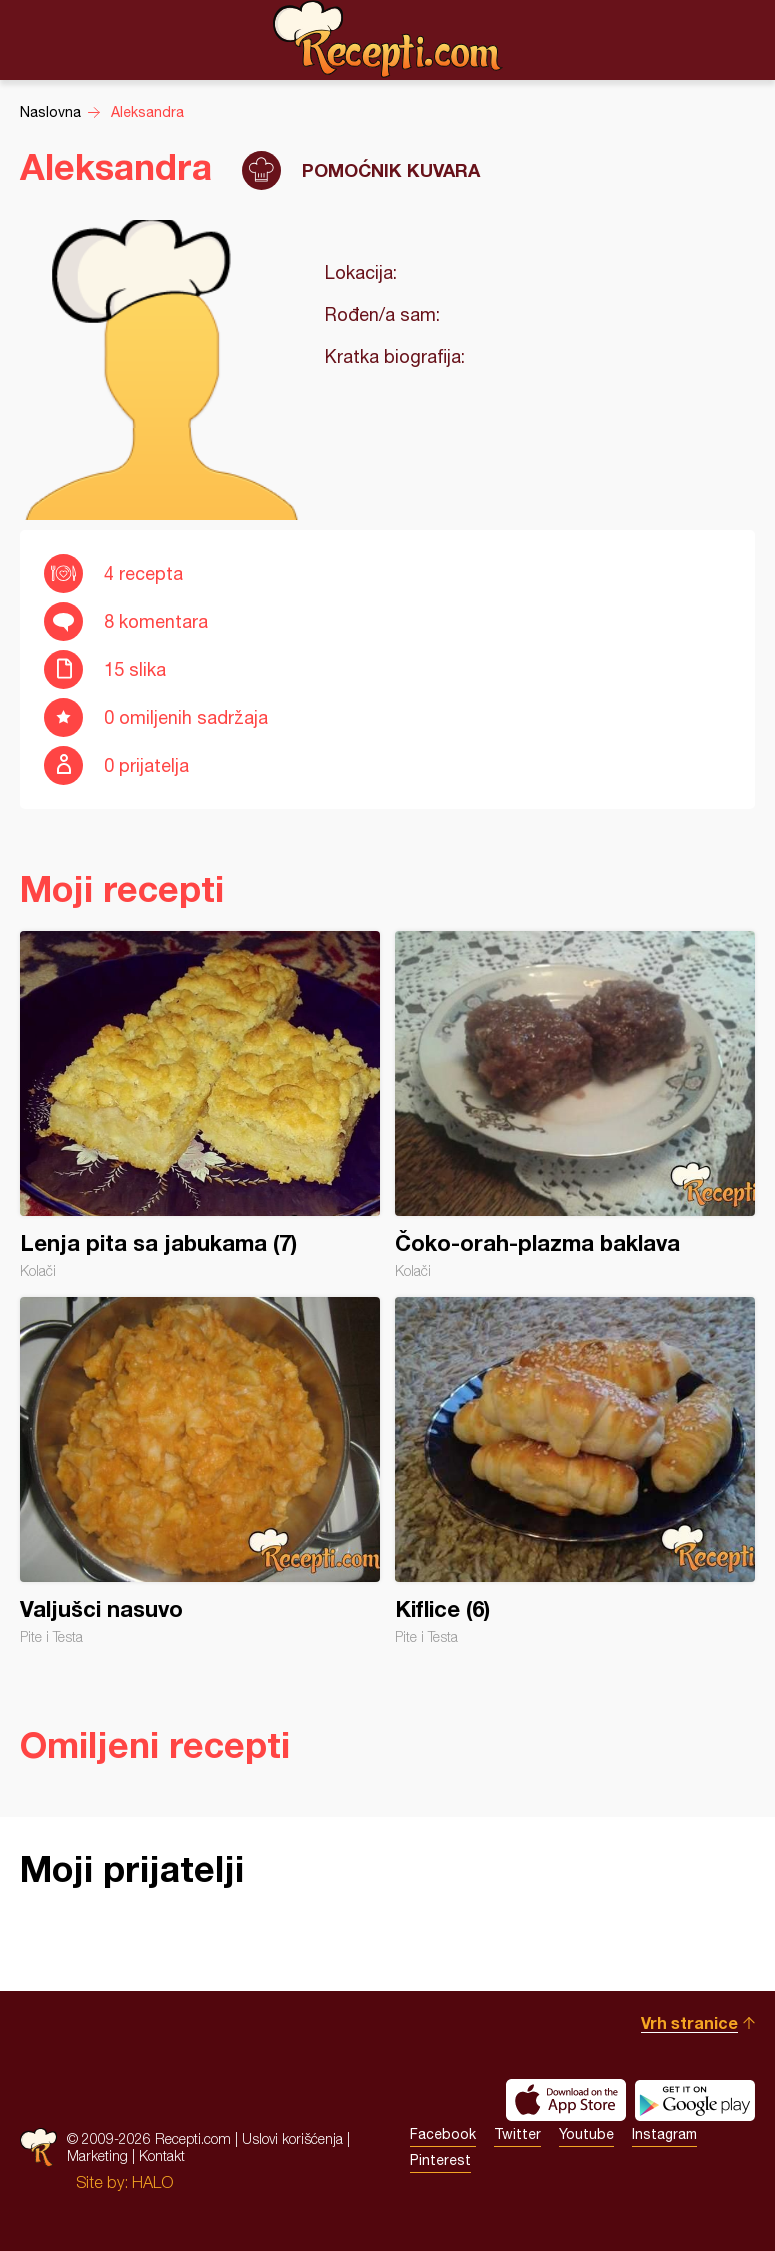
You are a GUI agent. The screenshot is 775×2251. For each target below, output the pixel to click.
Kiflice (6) (575, 1471)
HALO (152, 2182)
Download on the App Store (566, 2100)
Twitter (517, 2134)
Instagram (664, 2134)
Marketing (97, 2155)
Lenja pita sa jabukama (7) (200, 1105)
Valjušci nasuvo (200, 1471)
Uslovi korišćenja (292, 2138)
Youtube (586, 2134)
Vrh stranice (689, 2022)
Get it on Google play (695, 2100)
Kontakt (162, 2155)
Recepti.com (388, 39)
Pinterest (440, 2160)
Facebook (443, 2134)
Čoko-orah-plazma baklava (575, 1105)
